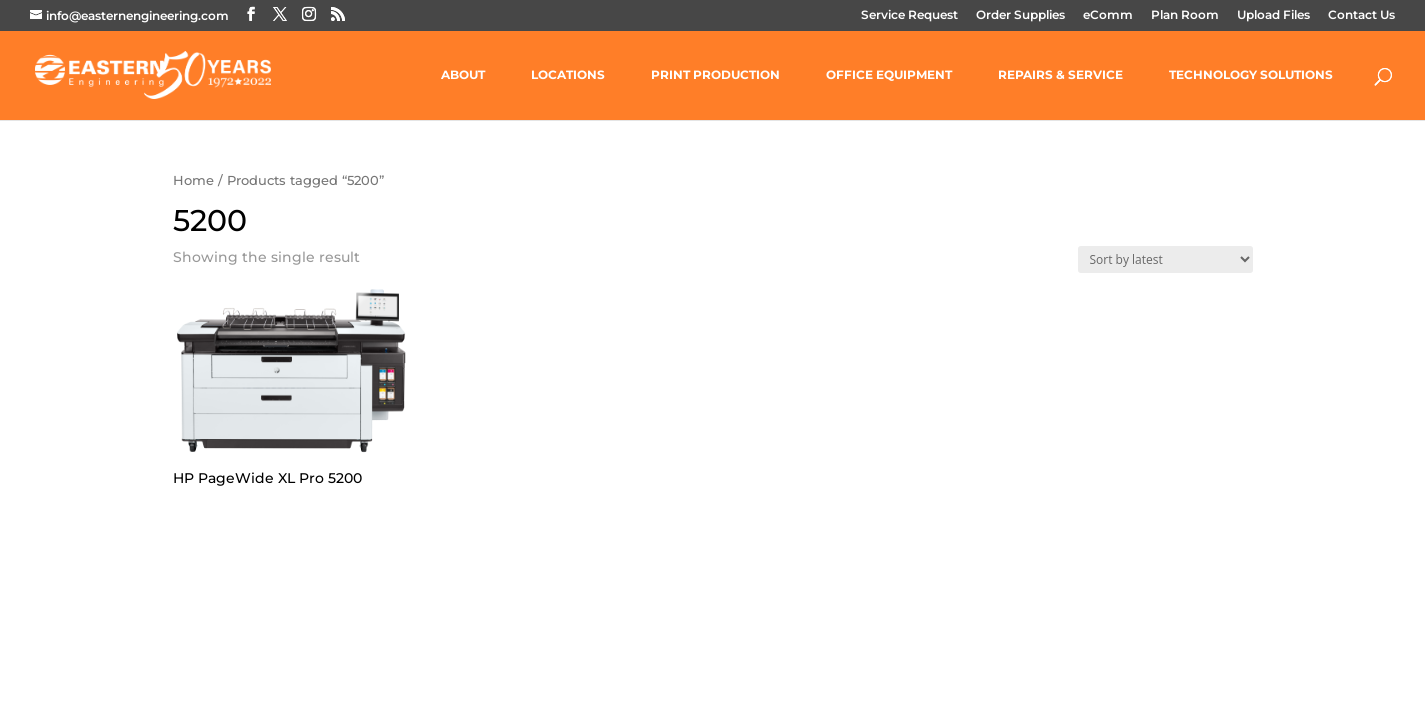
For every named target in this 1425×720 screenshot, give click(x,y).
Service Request (909, 15)
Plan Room (1185, 15)
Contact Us (1361, 15)
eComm (1108, 15)
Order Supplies (1020, 15)
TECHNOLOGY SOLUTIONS (1251, 75)
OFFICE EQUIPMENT (889, 75)
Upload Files (1273, 15)
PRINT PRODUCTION (715, 75)
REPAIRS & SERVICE (1060, 75)
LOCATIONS (568, 75)
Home (193, 180)
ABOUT (463, 75)
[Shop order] (1165, 259)
